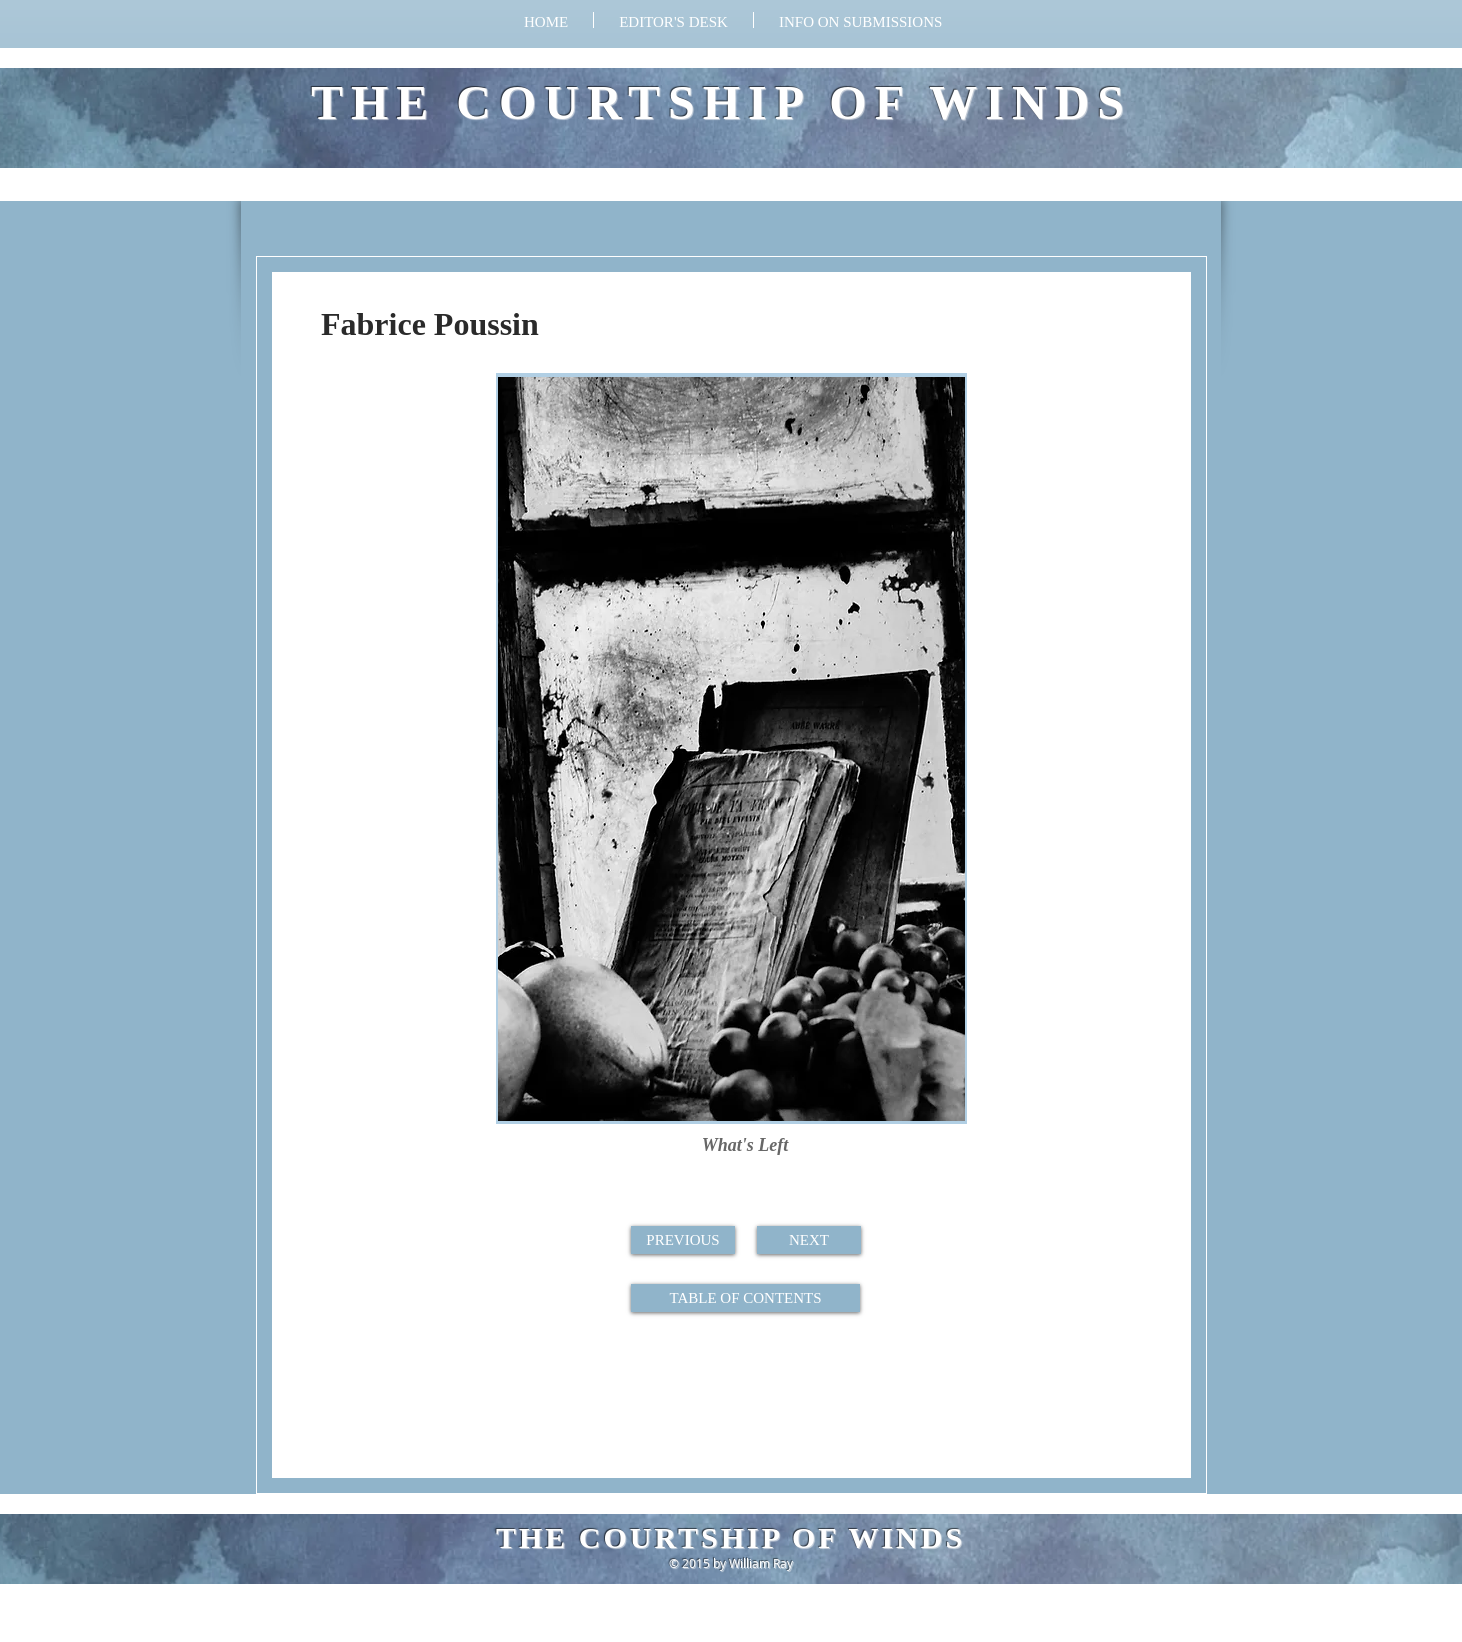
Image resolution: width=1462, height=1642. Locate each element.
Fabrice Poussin (430, 324)
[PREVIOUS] (683, 1240)
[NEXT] (809, 1240)
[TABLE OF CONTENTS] (745, 1298)
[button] (860, 20)
